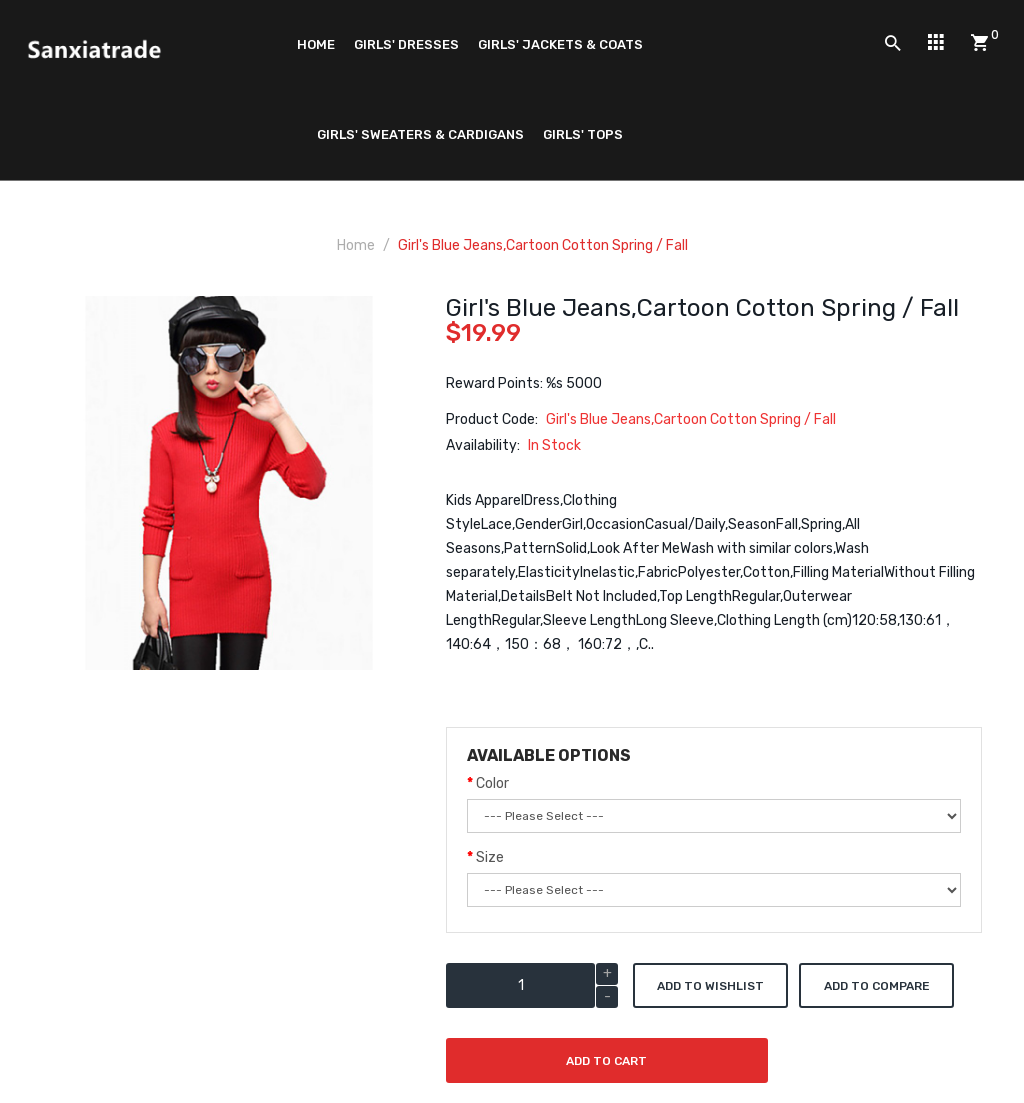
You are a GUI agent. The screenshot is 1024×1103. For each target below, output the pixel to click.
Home (356, 245)
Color (492, 783)
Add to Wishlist (710, 986)
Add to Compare (877, 986)
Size (490, 857)
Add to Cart (606, 1061)
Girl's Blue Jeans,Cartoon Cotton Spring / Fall (543, 245)
